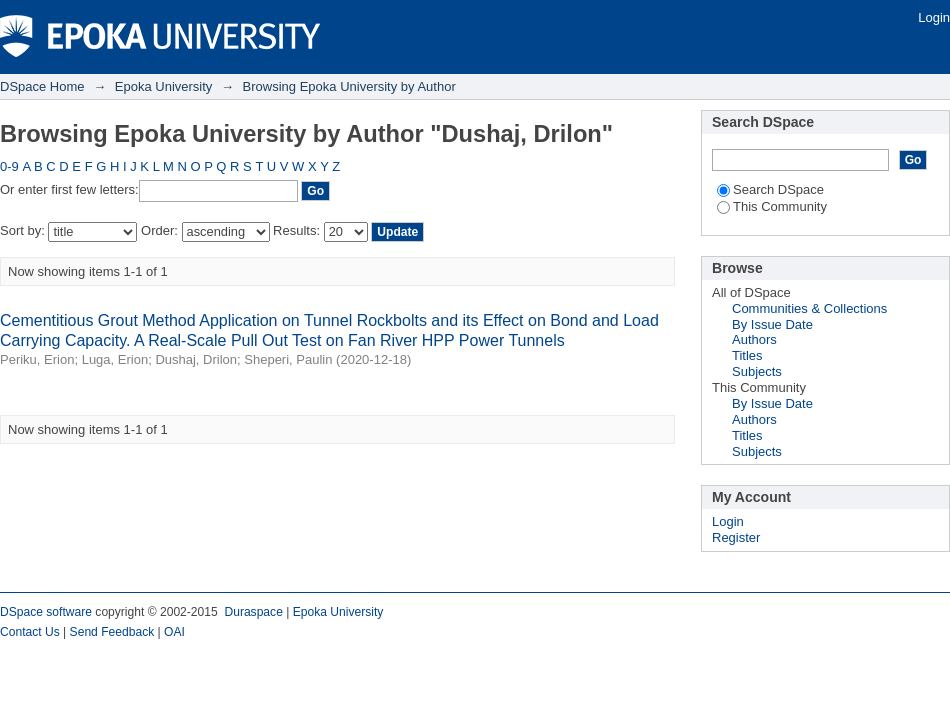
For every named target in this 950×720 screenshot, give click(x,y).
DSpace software (46, 612)
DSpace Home (42, 86)
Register (736, 537)
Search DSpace (770, 189)
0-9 (9, 166)
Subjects (757, 371)
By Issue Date (772, 324)
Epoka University (164, 86)
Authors (754, 339)
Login (934, 17)
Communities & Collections (809, 308)
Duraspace (253, 612)
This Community (772, 206)
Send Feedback (112, 632)
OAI (174, 632)
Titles (747, 355)
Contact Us (30, 632)
